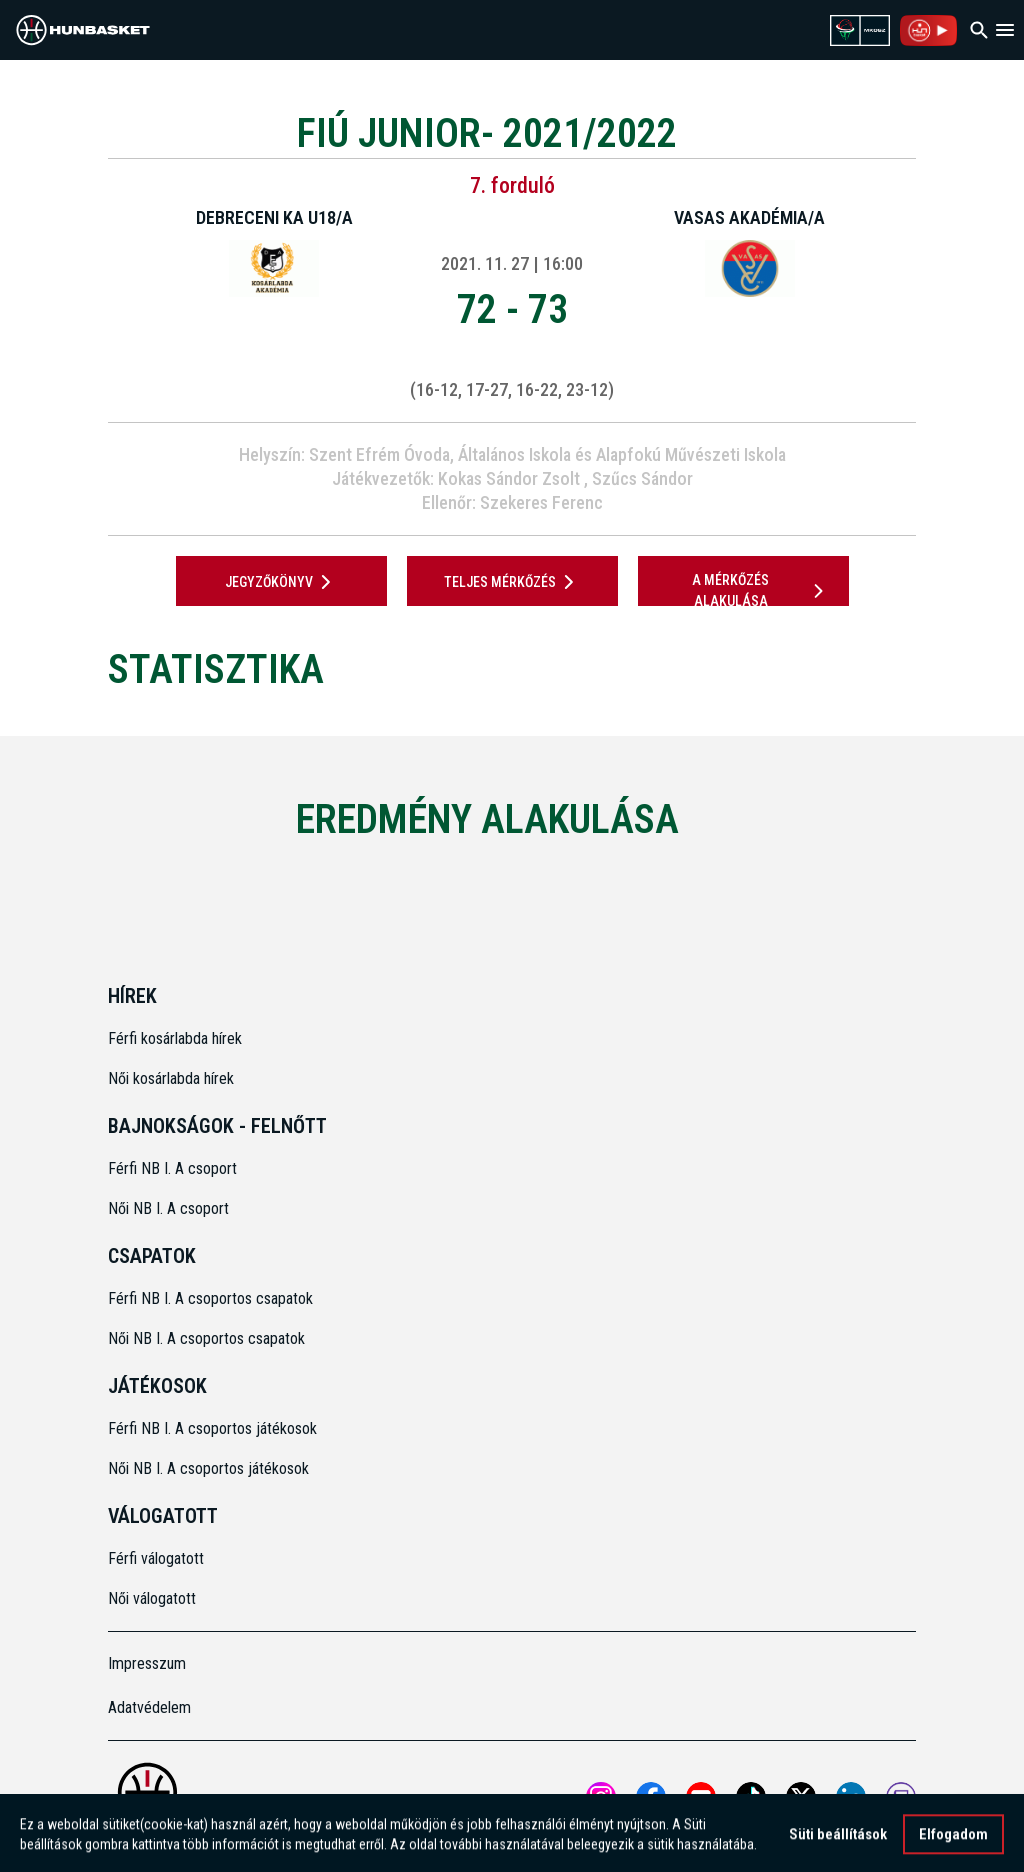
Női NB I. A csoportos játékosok (208, 1468)
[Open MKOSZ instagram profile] (601, 1797)
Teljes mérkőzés (512, 582)
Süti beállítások (838, 1841)
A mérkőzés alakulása (761, 590)
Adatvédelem (149, 1707)
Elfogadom (953, 1841)
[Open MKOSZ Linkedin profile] (851, 1797)
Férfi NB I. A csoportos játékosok (212, 1428)
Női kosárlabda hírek (171, 1078)
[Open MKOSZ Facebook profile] (651, 1797)
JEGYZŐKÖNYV (281, 582)
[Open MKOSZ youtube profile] (701, 1797)
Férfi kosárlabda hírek (175, 1038)
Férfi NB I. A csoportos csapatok (212, 1298)
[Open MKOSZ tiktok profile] (751, 1797)
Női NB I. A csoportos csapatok (208, 1338)
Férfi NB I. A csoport (172, 1168)
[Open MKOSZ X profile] (801, 1797)
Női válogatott (152, 1598)
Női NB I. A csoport (168, 1208)
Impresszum (147, 1663)
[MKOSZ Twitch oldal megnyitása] (901, 1797)
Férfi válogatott (156, 1558)
